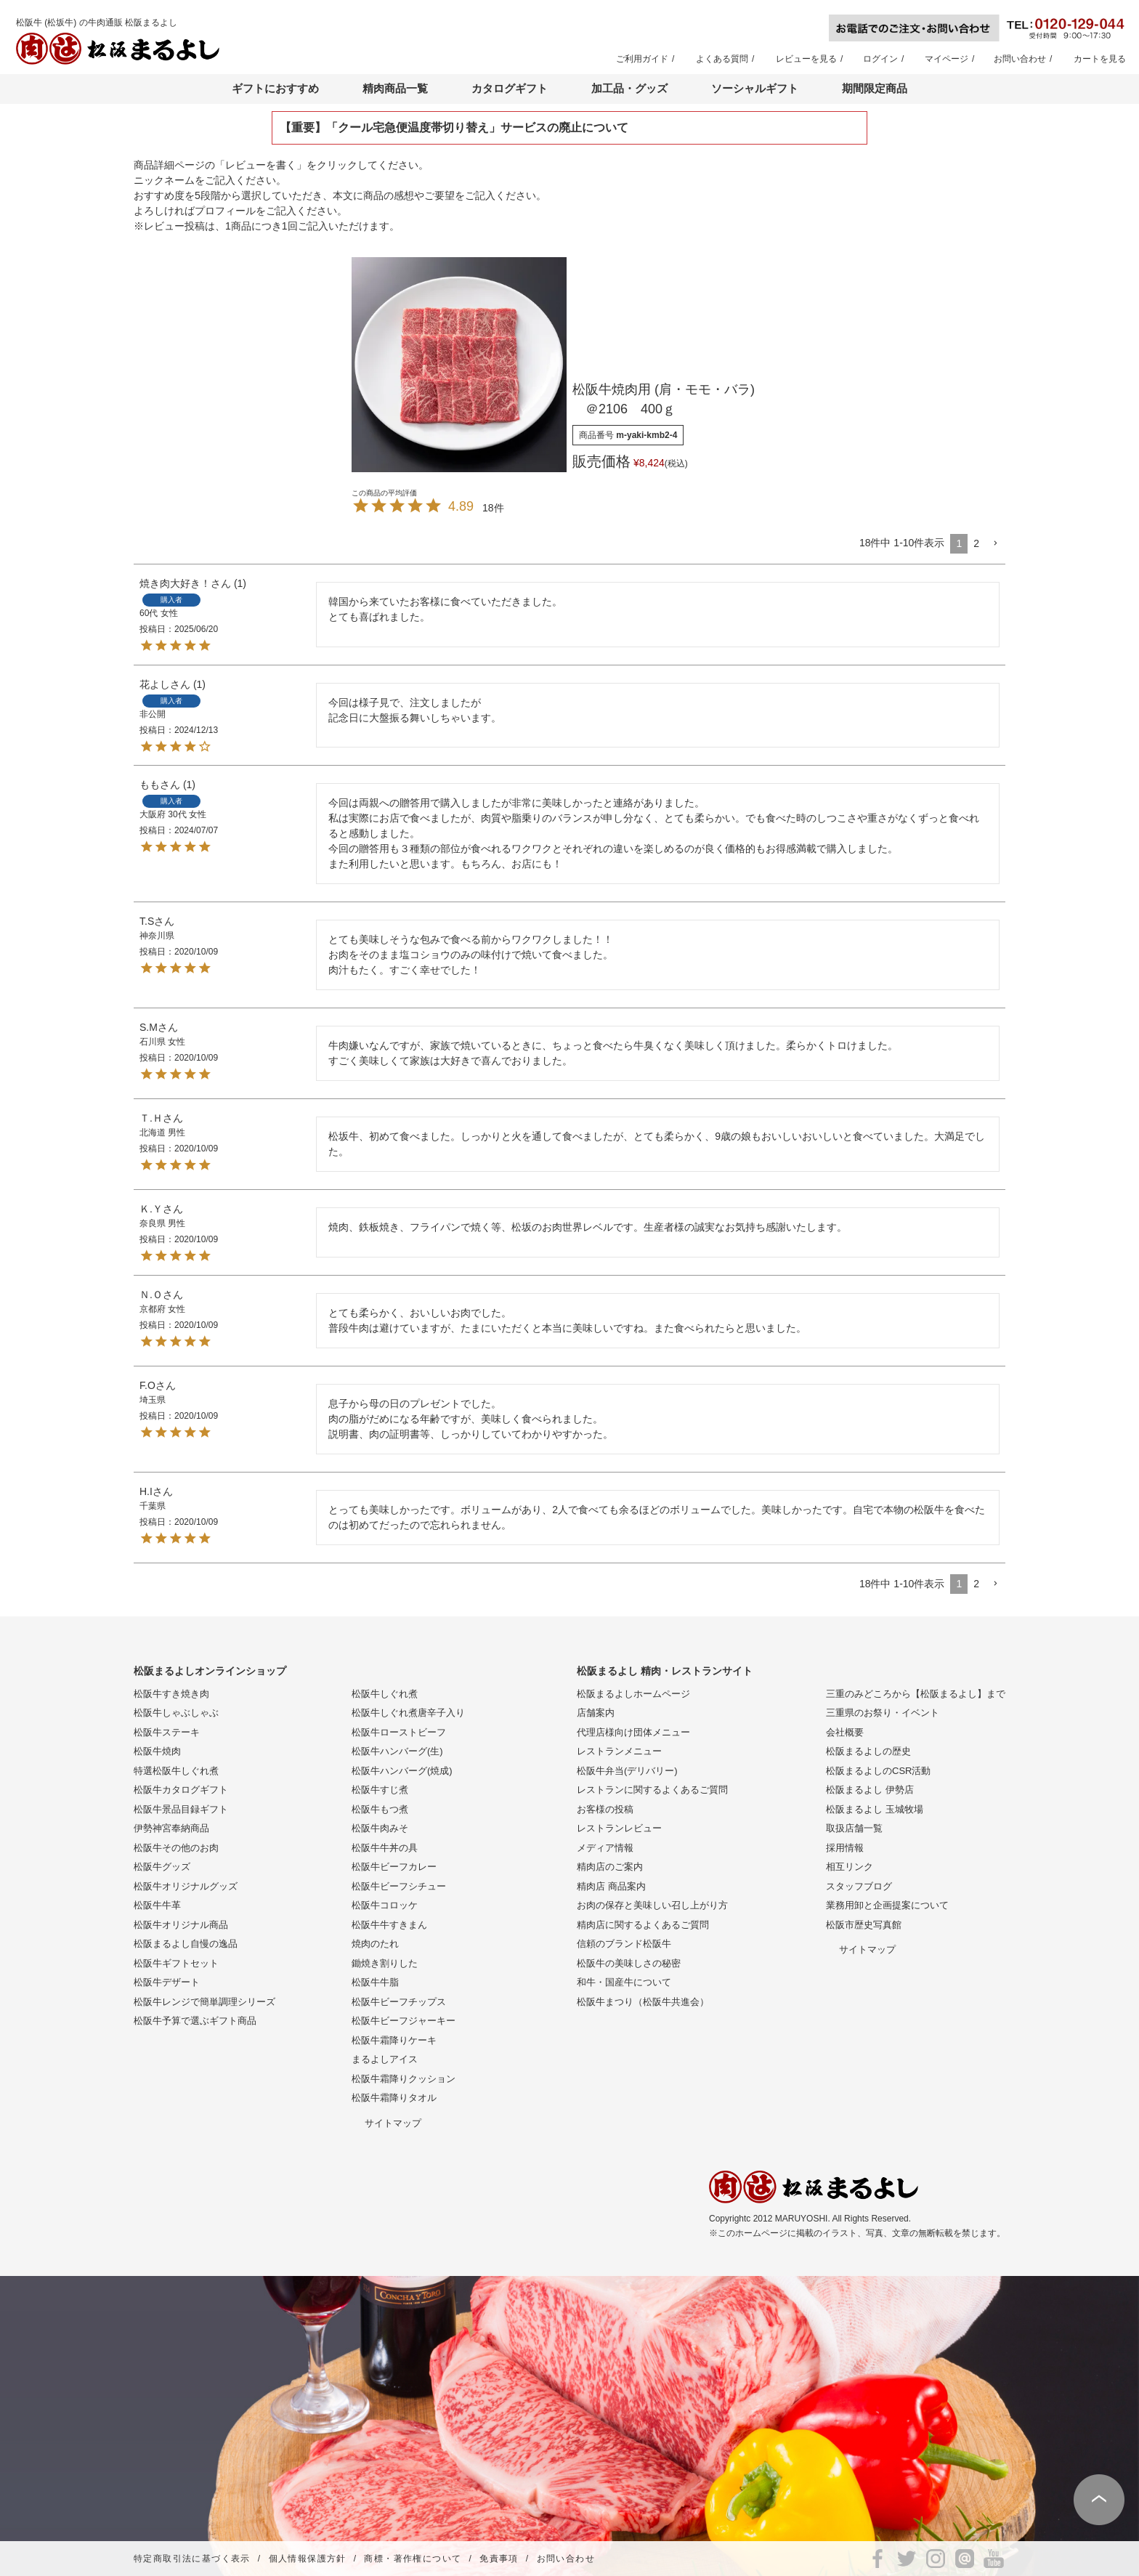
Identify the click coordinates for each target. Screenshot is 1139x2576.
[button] (995, 543)
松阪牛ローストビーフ (399, 1732)
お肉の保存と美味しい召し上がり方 (652, 1905)
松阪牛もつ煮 (380, 1809)
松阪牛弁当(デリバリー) (627, 1770)
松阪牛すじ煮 (380, 1789)
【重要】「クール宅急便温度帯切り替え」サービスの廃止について (454, 127)
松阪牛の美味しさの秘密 (629, 1963)
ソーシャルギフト (754, 88)
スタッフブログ (859, 1886)
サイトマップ (393, 2123)
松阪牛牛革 (157, 1905)
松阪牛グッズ (162, 1866)
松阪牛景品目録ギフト (181, 1809)
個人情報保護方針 (307, 2558)
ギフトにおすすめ (275, 88)
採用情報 (845, 1847)
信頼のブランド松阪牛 (624, 1943)
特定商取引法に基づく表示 (192, 2558)
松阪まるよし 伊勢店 (870, 1789)
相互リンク (849, 1866)
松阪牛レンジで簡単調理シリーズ (204, 2001)
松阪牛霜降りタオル (394, 2097)
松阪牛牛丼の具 (385, 1847)
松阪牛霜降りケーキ (394, 2040)
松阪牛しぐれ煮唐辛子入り (408, 1712)
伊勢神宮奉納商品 (171, 1828)
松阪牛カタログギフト (181, 1789)
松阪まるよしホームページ (633, 1693)
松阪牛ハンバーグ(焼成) (402, 1770)
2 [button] (976, 543)
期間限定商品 (874, 88)
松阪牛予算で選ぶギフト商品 (195, 2020)
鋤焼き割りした (385, 1963)
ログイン (880, 59)
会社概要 (845, 1732)
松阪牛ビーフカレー (394, 1866)
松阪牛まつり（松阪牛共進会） (643, 2001)
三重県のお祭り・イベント (882, 1712)
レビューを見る (806, 59)
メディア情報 (605, 1847)
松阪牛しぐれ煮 (385, 1693)
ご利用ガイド (642, 59)
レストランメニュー (619, 1751)
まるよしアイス (385, 2059)
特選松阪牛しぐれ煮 (176, 1770)
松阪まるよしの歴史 (868, 1751)
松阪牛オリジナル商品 (181, 1924)
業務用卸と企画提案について (887, 1905)
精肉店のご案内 (610, 1866)
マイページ (946, 59)
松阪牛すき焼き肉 (171, 1693)
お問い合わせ (1020, 59)
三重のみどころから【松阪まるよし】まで (915, 1693)
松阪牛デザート (167, 1982)
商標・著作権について (412, 2558)
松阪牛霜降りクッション (403, 2078)
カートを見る (1100, 59)
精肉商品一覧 (395, 88)
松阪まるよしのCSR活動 (878, 1770)
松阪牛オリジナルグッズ (186, 1886)
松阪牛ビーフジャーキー (403, 2020)
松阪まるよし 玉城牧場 (874, 1809)
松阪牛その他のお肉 (176, 1847)
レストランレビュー (619, 1828)
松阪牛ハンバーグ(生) (397, 1751)
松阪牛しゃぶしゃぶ (176, 1712)
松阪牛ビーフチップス (399, 2001)
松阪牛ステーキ (167, 1732)
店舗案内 (596, 1712)
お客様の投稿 (605, 1809)
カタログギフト (509, 88)
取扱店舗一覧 (854, 1828)
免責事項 (499, 2558)
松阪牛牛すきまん (389, 1924)
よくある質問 (722, 59)
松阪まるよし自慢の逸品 (186, 1943)
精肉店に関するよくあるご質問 (643, 1924)
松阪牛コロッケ (385, 1905)
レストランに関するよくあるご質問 (652, 1789)
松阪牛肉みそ (380, 1828)
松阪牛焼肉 (157, 1751)
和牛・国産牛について (624, 1982)
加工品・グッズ (629, 88)
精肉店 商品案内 (611, 1886)
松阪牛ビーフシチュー (399, 1886)
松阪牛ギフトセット (176, 1963)
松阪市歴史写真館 (863, 1924)
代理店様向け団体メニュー (633, 1732)
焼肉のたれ (375, 1943)
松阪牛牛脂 (375, 1982)
